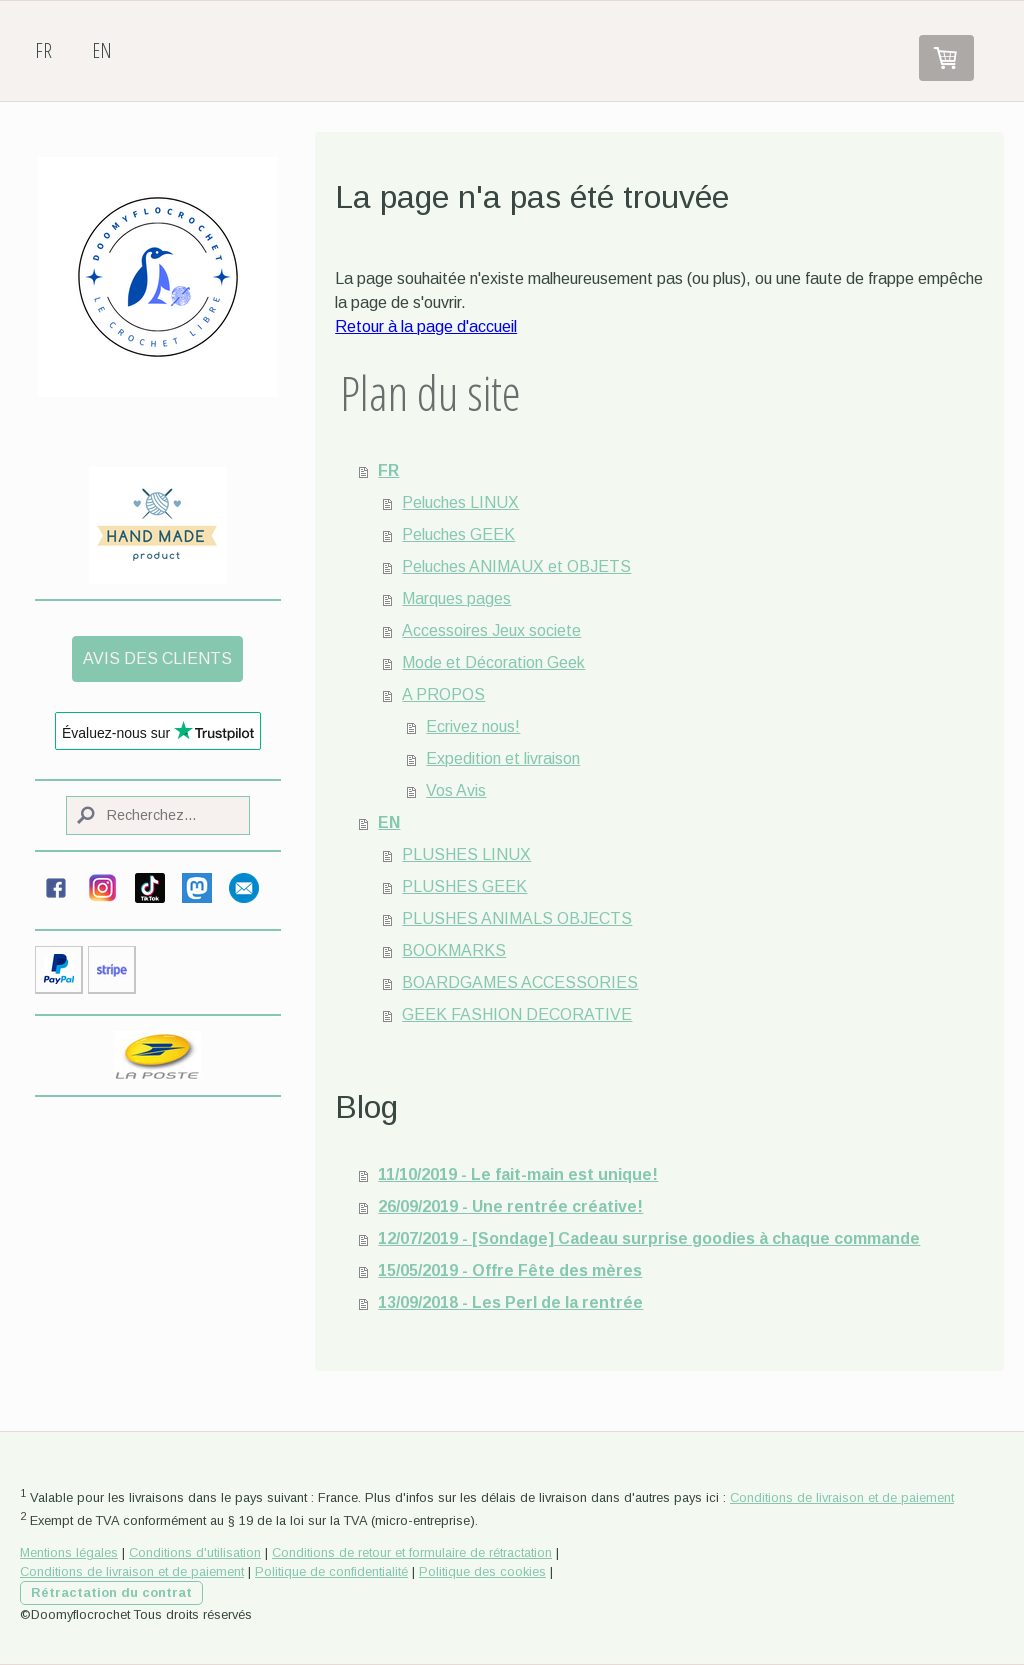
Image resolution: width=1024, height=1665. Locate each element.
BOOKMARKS (454, 950)
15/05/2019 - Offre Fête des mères (510, 1270)
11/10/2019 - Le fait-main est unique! (518, 1174)
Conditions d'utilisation (195, 1552)
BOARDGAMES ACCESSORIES (520, 982)
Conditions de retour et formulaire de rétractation (412, 1552)
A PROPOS (443, 694)
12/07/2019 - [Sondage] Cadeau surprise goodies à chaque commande (649, 1238)
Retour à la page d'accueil (426, 326)
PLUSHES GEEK (464, 886)
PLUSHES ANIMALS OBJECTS (517, 918)
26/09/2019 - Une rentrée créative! (510, 1206)
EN (102, 50)
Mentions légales (69, 1552)
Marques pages (456, 598)
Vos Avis (456, 790)
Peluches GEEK (458, 534)
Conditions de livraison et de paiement (842, 1497)
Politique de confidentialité (331, 1571)
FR (43, 50)
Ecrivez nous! (473, 726)
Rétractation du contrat (111, 1592)
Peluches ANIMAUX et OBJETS (516, 566)
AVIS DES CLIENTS (157, 658)
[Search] (158, 815)
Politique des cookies (482, 1571)
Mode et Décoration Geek (493, 662)
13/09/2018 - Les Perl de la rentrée (510, 1302)
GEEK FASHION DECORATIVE (517, 1014)
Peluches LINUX (460, 502)
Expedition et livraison (503, 758)
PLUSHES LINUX (466, 854)
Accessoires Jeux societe (491, 630)
